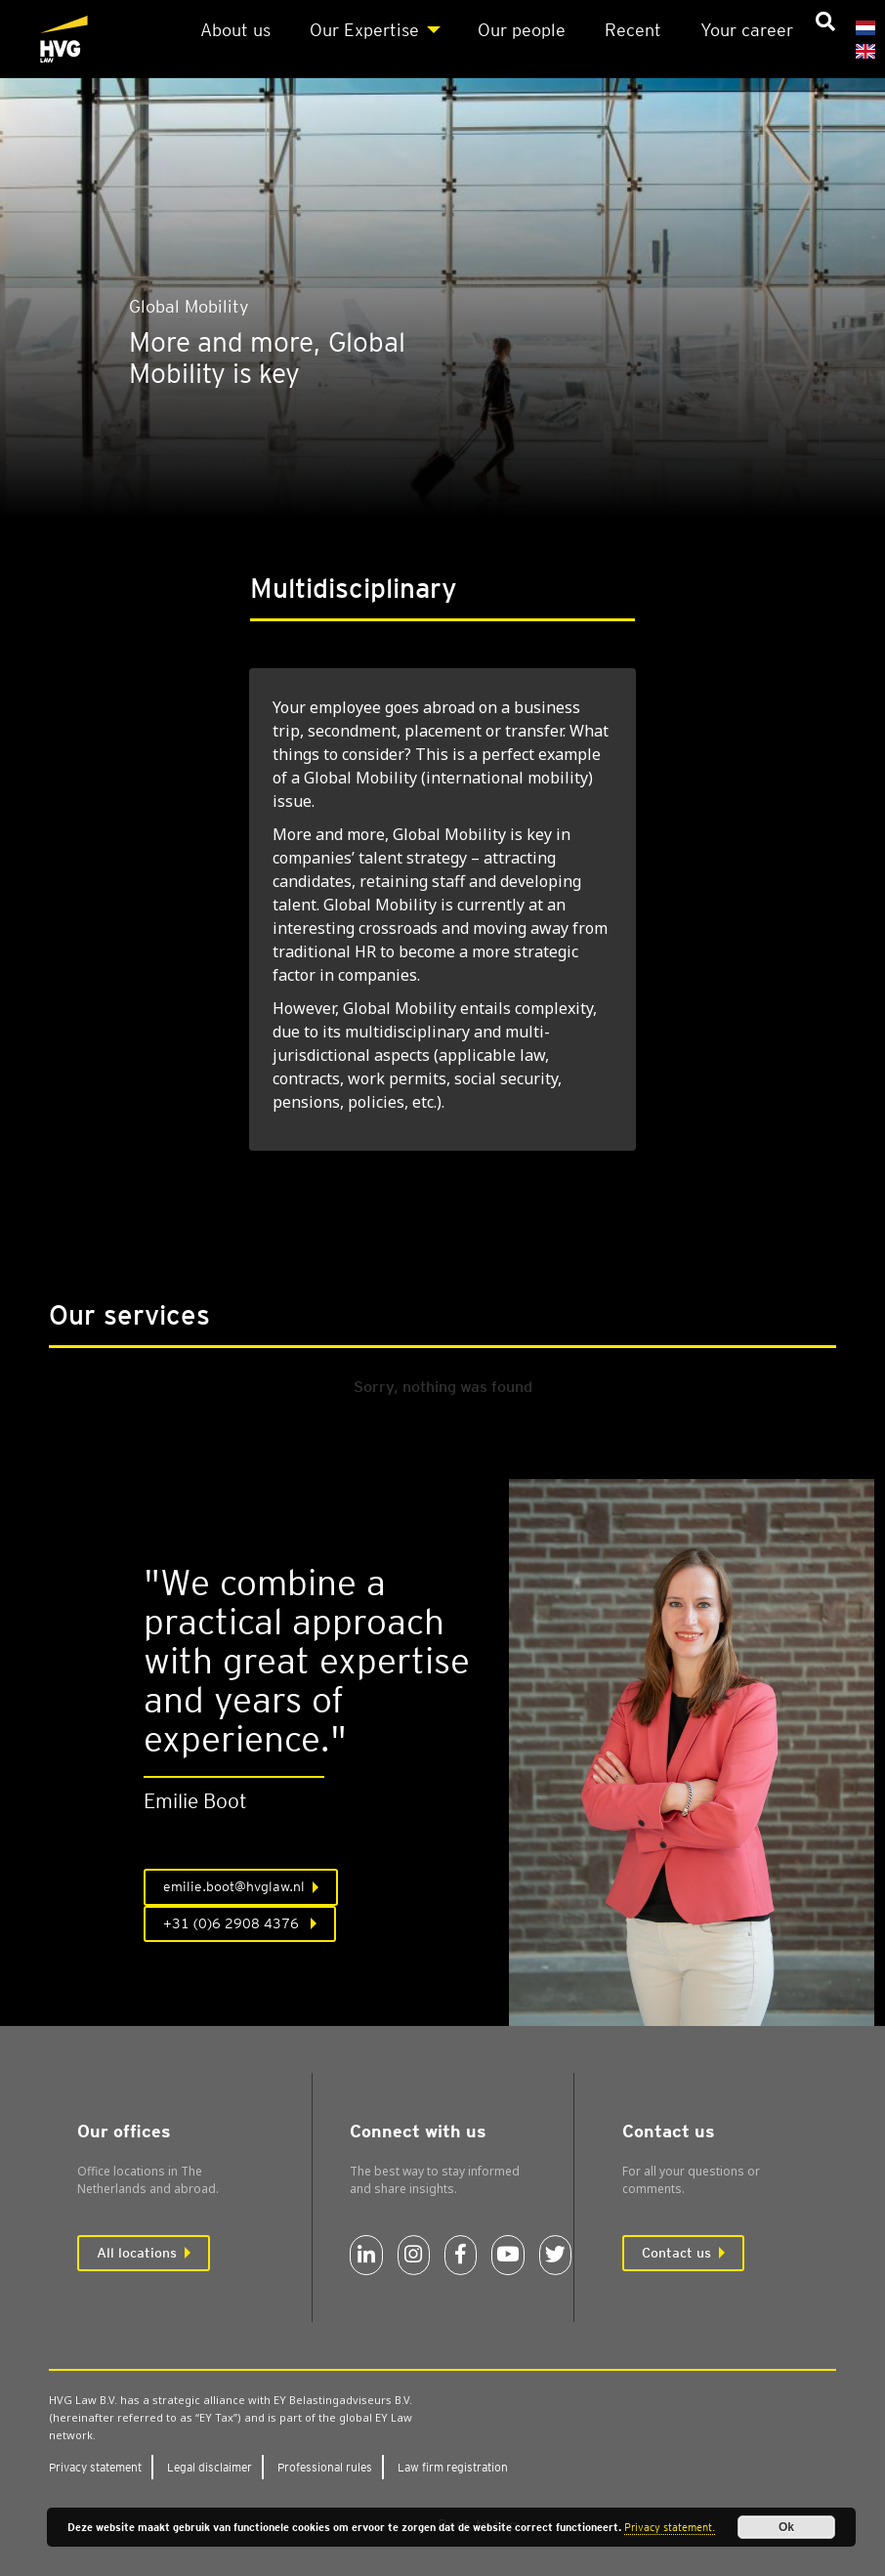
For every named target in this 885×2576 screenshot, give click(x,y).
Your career (746, 30)
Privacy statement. (669, 2527)
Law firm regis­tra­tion (453, 2467)
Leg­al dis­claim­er (209, 2467)
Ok (786, 2527)
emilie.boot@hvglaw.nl (234, 1886)
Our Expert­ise (364, 30)
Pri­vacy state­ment (95, 2467)
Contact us (676, 2252)
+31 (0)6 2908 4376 (233, 1923)
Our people (522, 30)
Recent (633, 30)
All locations (137, 2252)
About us (235, 30)
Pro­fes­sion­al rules (324, 2467)
